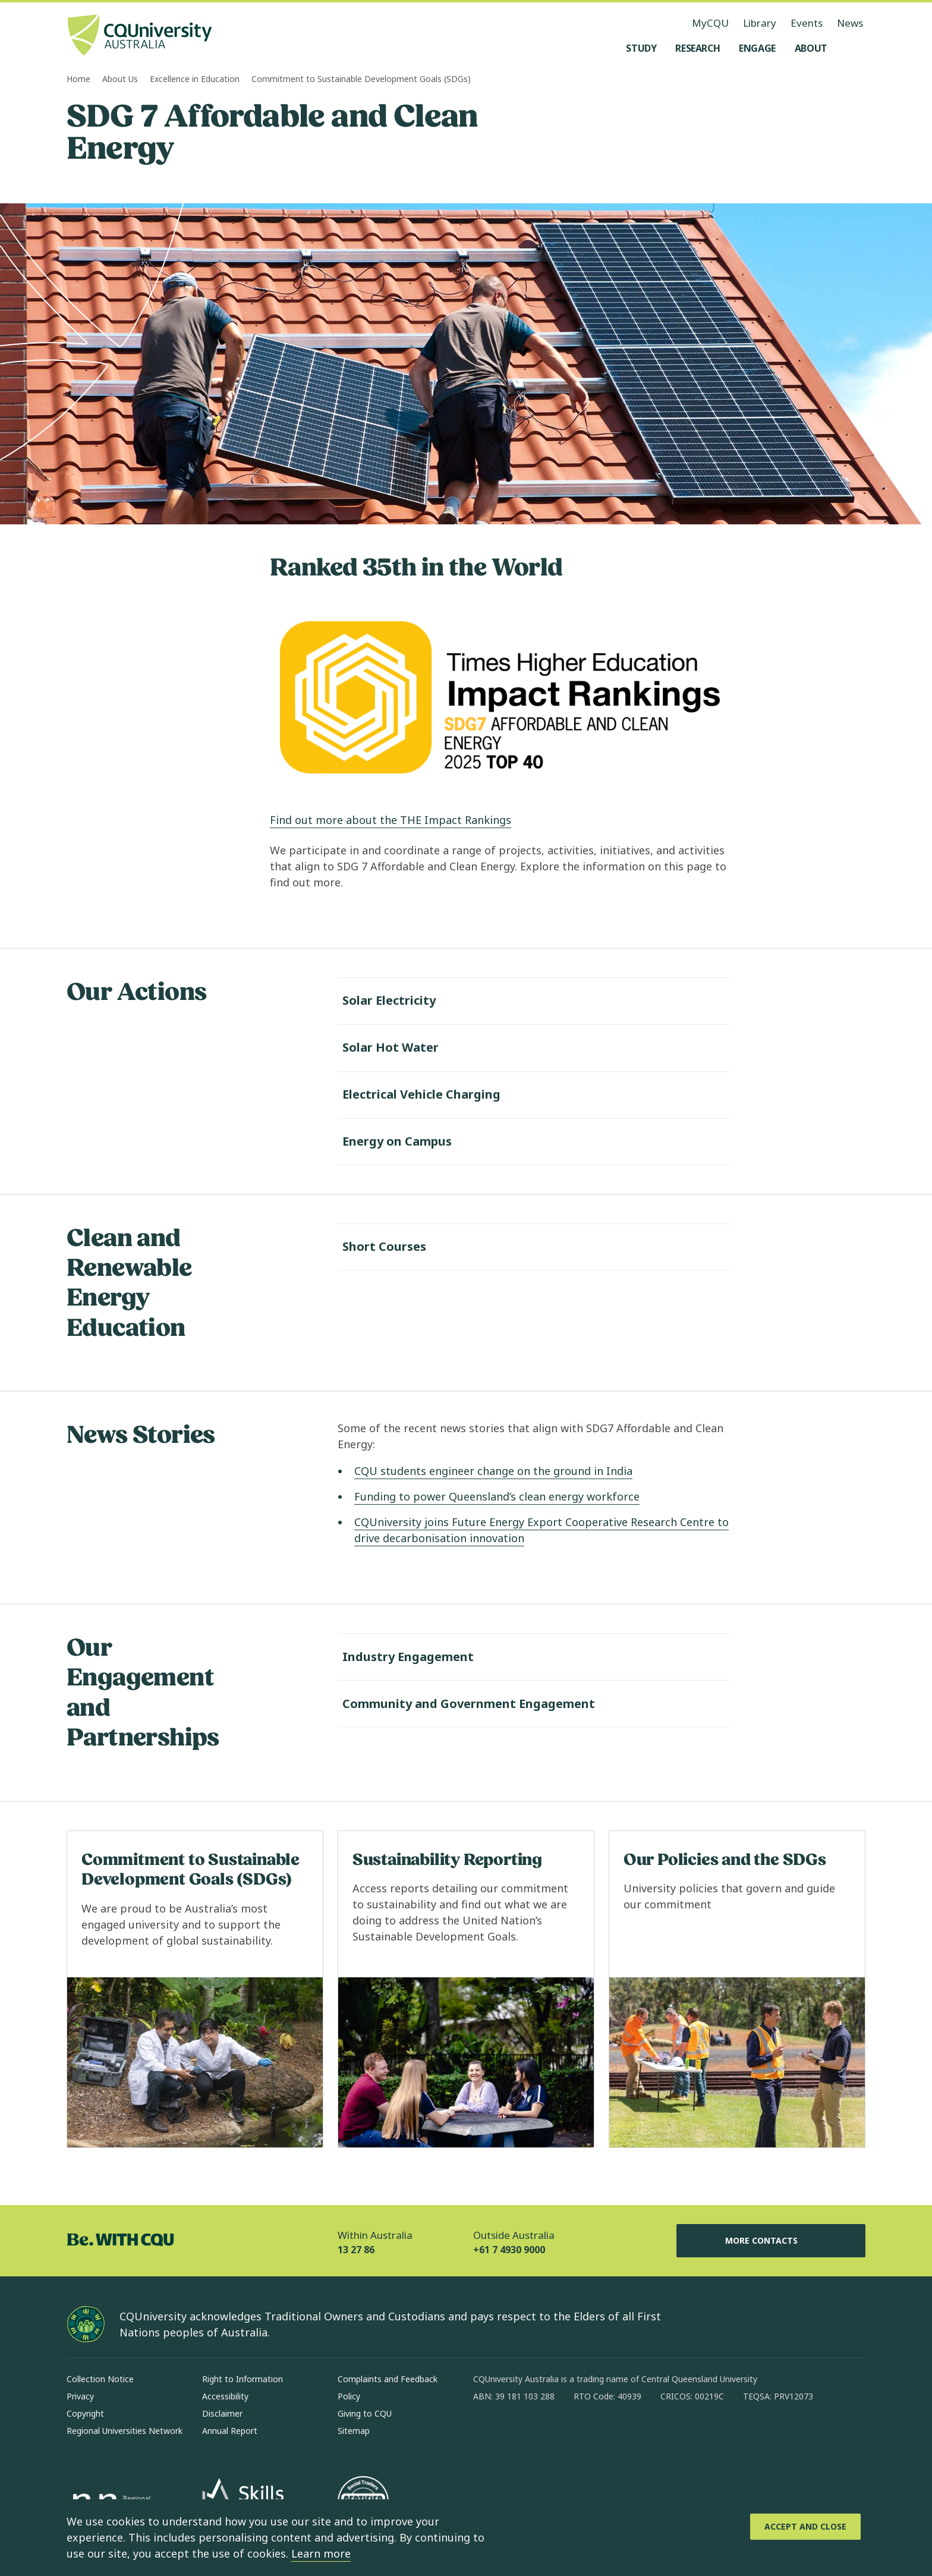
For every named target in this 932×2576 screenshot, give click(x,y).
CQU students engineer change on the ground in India (493, 1471)
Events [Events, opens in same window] (807, 23)
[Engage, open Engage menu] (757, 48)
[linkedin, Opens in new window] (548, 2434)
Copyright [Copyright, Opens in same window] (85, 2413)
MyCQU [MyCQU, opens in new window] (710, 23)
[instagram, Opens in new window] (517, 2434)
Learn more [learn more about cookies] (321, 2553)
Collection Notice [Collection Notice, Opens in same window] (100, 2379)
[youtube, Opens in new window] (610, 2434)
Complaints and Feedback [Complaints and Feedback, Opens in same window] (387, 2379)
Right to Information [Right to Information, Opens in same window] (242, 2379)
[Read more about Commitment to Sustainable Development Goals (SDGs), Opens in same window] (195, 1989)
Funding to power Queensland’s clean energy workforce (497, 1496)
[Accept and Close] (805, 2527)
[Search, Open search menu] (853, 48)
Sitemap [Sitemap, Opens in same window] (354, 2430)
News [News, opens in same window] (850, 23)
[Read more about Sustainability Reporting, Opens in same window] (466, 1989)
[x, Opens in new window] (579, 2434)
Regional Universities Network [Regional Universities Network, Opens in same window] (124, 2430)
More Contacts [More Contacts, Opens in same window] (771, 2241)
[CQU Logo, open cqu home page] (140, 36)
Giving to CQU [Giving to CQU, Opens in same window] (365, 2413)
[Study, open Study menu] (641, 48)
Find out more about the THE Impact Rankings (390, 820)
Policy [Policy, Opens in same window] (349, 2396)
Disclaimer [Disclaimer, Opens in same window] (222, 2413)
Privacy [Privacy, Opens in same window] (80, 2396)
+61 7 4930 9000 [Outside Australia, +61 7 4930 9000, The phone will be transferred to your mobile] (509, 2249)
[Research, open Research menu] (697, 48)
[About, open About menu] (811, 48)
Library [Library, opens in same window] (759, 23)
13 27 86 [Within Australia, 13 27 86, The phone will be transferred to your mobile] (356, 2249)
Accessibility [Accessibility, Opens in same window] (225, 2396)
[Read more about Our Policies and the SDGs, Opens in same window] (737, 1989)
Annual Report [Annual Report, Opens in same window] (229, 2430)
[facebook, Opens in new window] (486, 2434)
